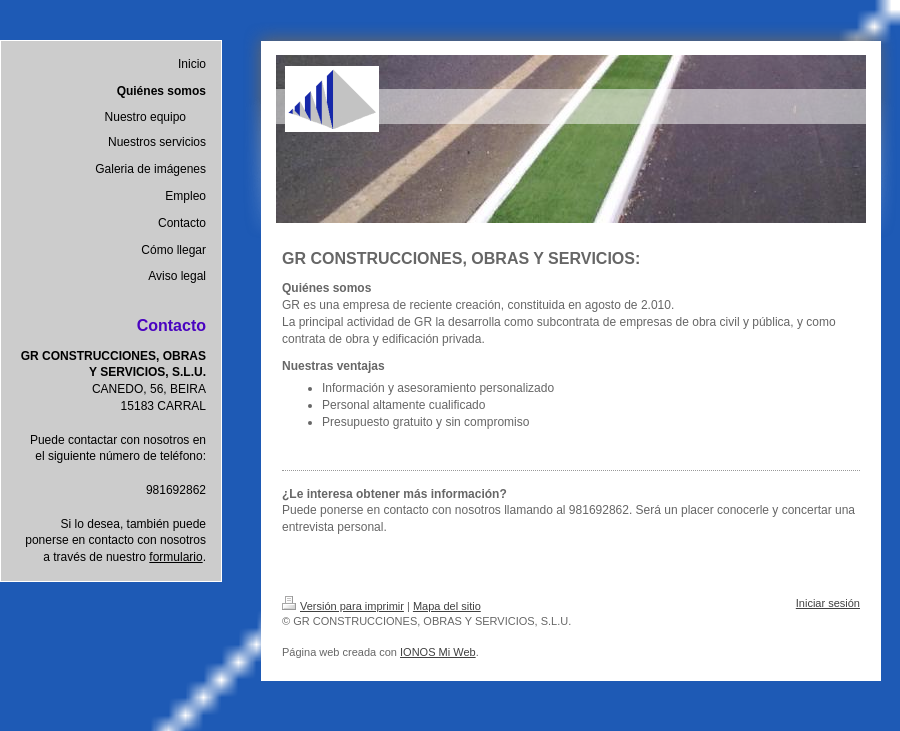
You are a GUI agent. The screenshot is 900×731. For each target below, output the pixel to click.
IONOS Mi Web (438, 652)
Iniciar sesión (828, 603)
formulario (175, 557)
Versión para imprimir (343, 606)
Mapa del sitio (447, 606)
